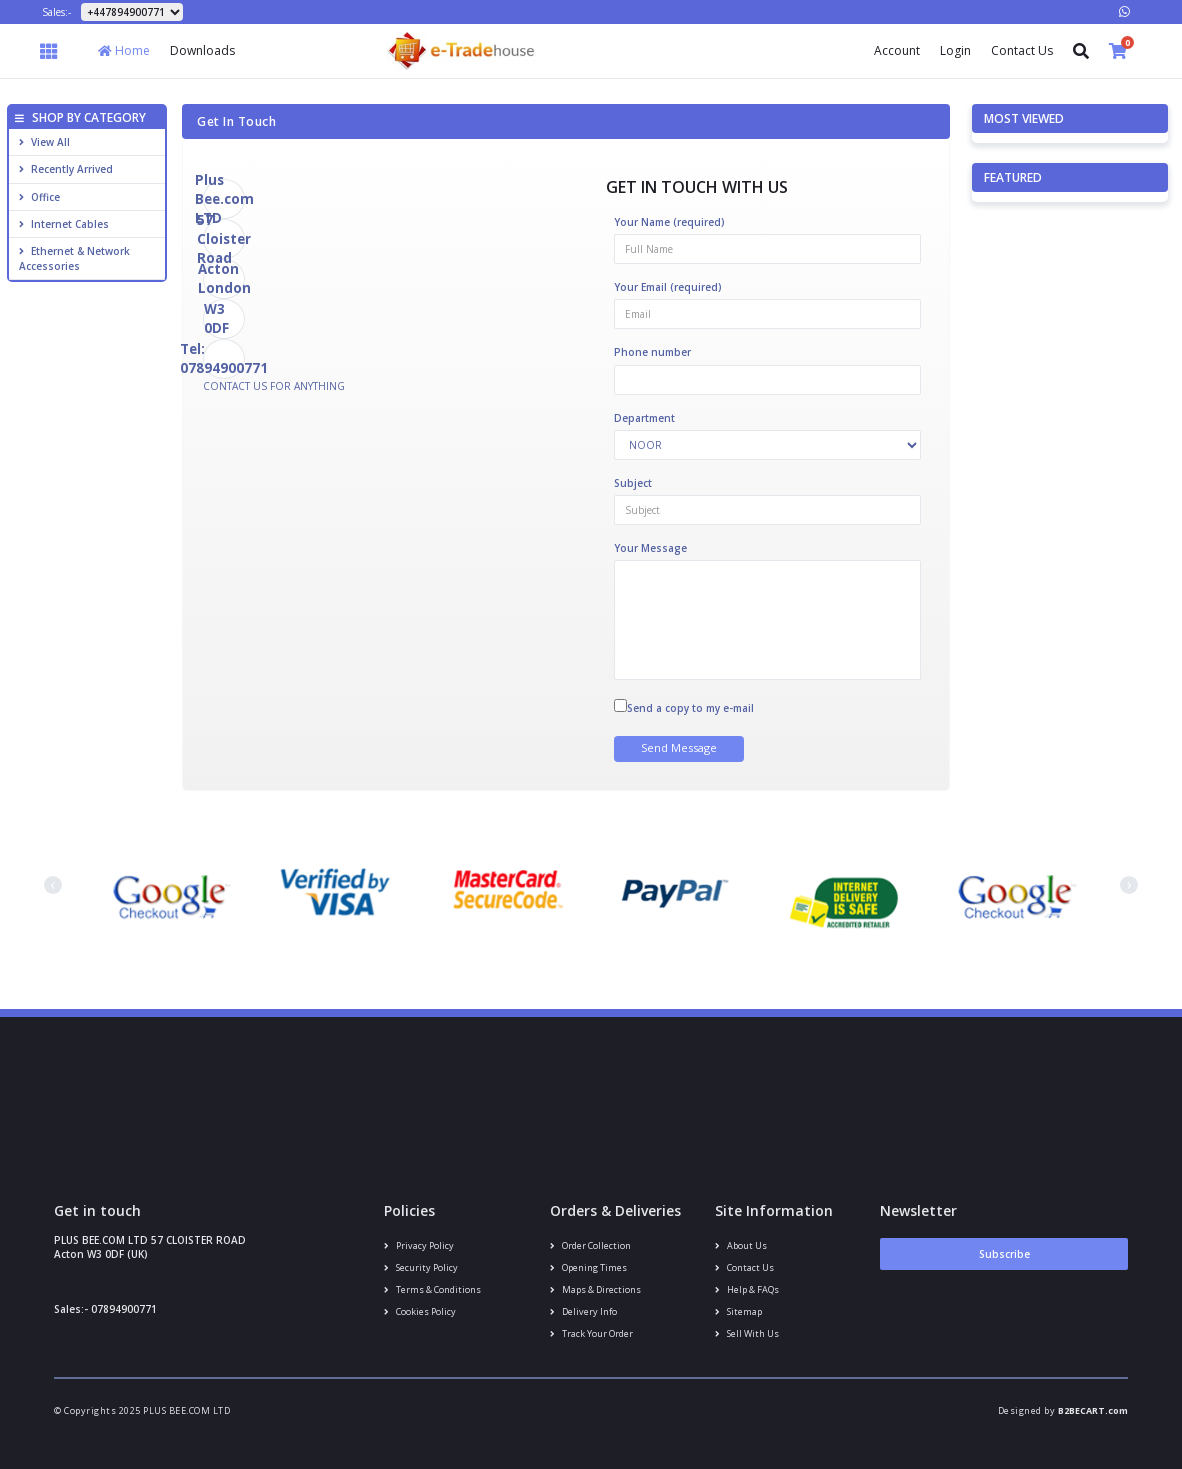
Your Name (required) (669, 222)
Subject (633, 483)
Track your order (591, 1333)
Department (644, 418)
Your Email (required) (668, 287)
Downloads (202, 50)
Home (124, 50)
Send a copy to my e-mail (690, 708)
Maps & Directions (595, 1289)
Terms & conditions (432, 1289)
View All (44, 142)
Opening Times (588, 1267)
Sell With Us (747, 1333)
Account (897, 50)
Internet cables (64, 224)
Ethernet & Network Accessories (74, 258)
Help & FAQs (747, 1289)
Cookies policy (420, 1311)
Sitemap (738, 1311)
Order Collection (590, 1245)
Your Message (650, 548)
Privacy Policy (419, 1245)
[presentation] (53, 885)
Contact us (744, 1267)
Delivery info (583, 1311)
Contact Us (1022, 50)
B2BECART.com (1093, 1410)
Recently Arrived (66, 169)
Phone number (652, 352)
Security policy (421, 1267)
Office (39, 197)
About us (741, 1245)
